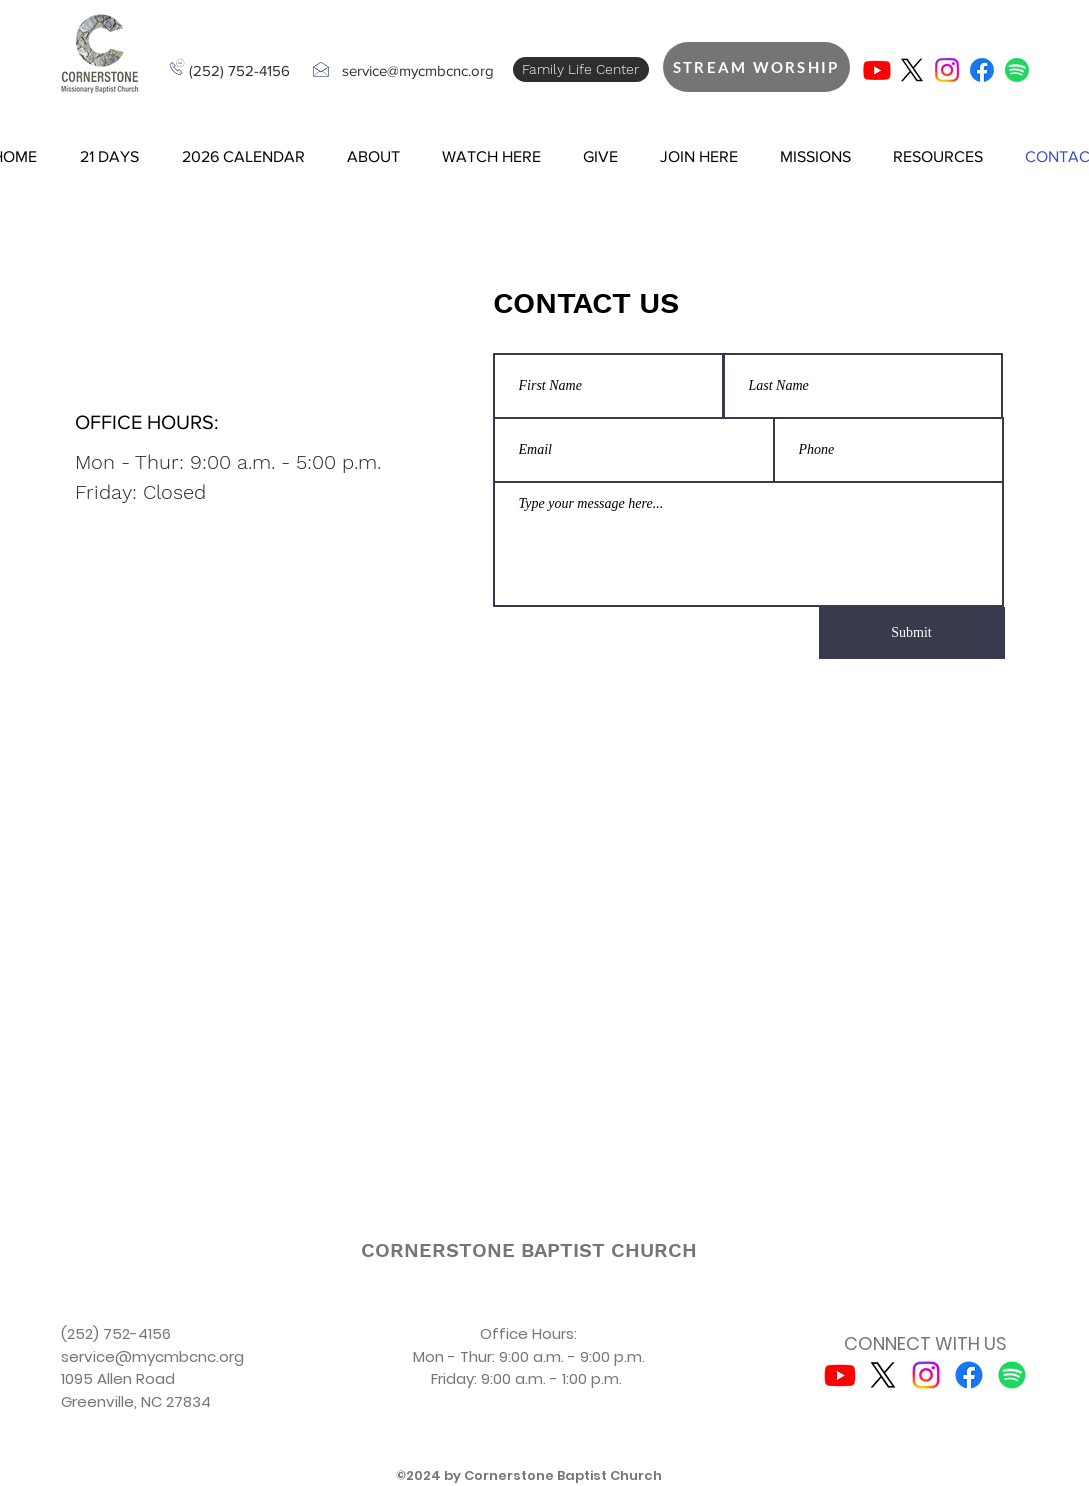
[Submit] (912, 633)
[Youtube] (877, 70)
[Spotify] (1017, 70)
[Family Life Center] (581, 69)
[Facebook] (982, 70)
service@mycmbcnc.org (418, 70)
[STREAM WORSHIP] (756, 67)
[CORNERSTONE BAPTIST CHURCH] (529, 1250)
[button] (110, 157)
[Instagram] (947, 70)
